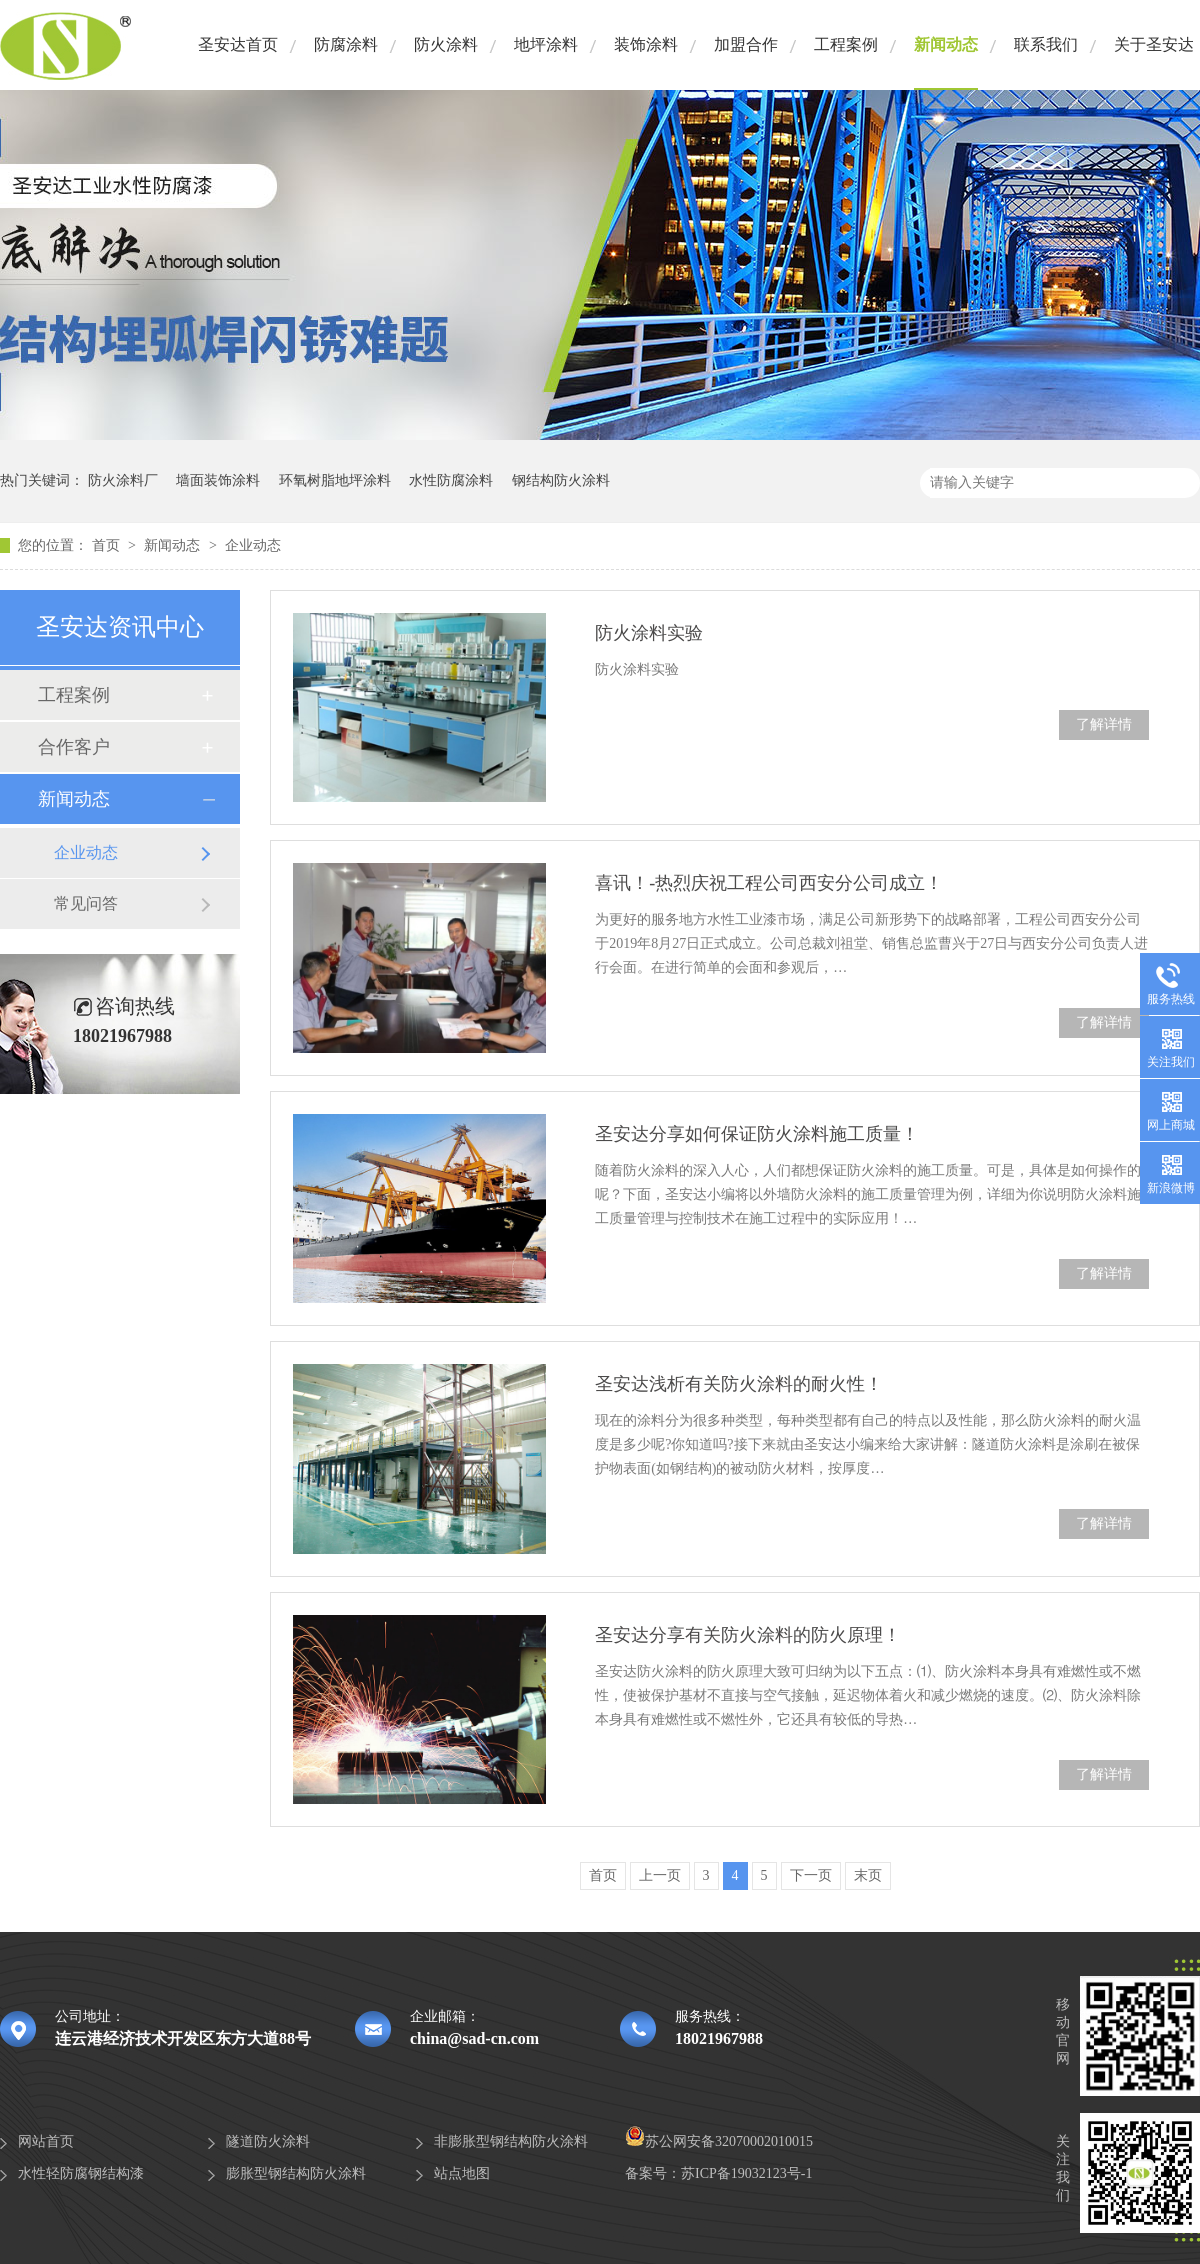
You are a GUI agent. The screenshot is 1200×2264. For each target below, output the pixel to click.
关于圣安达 (1154, 44)
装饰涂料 (646, 44)
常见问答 (86, 903)
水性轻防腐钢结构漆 (81, 2173)
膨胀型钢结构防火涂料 (296, 2173)
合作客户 (74, 747)
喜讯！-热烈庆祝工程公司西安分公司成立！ (769, 883)
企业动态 (253, 545)
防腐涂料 (346, 44)
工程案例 (846, 44)
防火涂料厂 (123, 480)
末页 (868, 1875)
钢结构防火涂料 (561, 480)
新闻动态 (946, 44)
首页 (108, 545)
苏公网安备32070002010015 (719, 2141)
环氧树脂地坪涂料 (335, 480)
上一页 (660, 1875)
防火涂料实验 (649, 633)
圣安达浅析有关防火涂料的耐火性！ (739, 1384)
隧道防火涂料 (268, 2141)
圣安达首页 (238, 44)
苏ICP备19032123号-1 (746, 2173)
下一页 (811, 1875)
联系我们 (1046, 44)
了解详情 (1104, 724)
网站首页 (46, 2141)
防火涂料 (446, 44)
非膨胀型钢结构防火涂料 (511, 2141)
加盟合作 (746, 44)
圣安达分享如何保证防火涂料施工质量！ (757, 1134)
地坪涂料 (546, 44)
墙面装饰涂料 (218, 480)
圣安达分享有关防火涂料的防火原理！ (748, 1635)
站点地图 (462, 2173)
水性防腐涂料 (451, 480)
